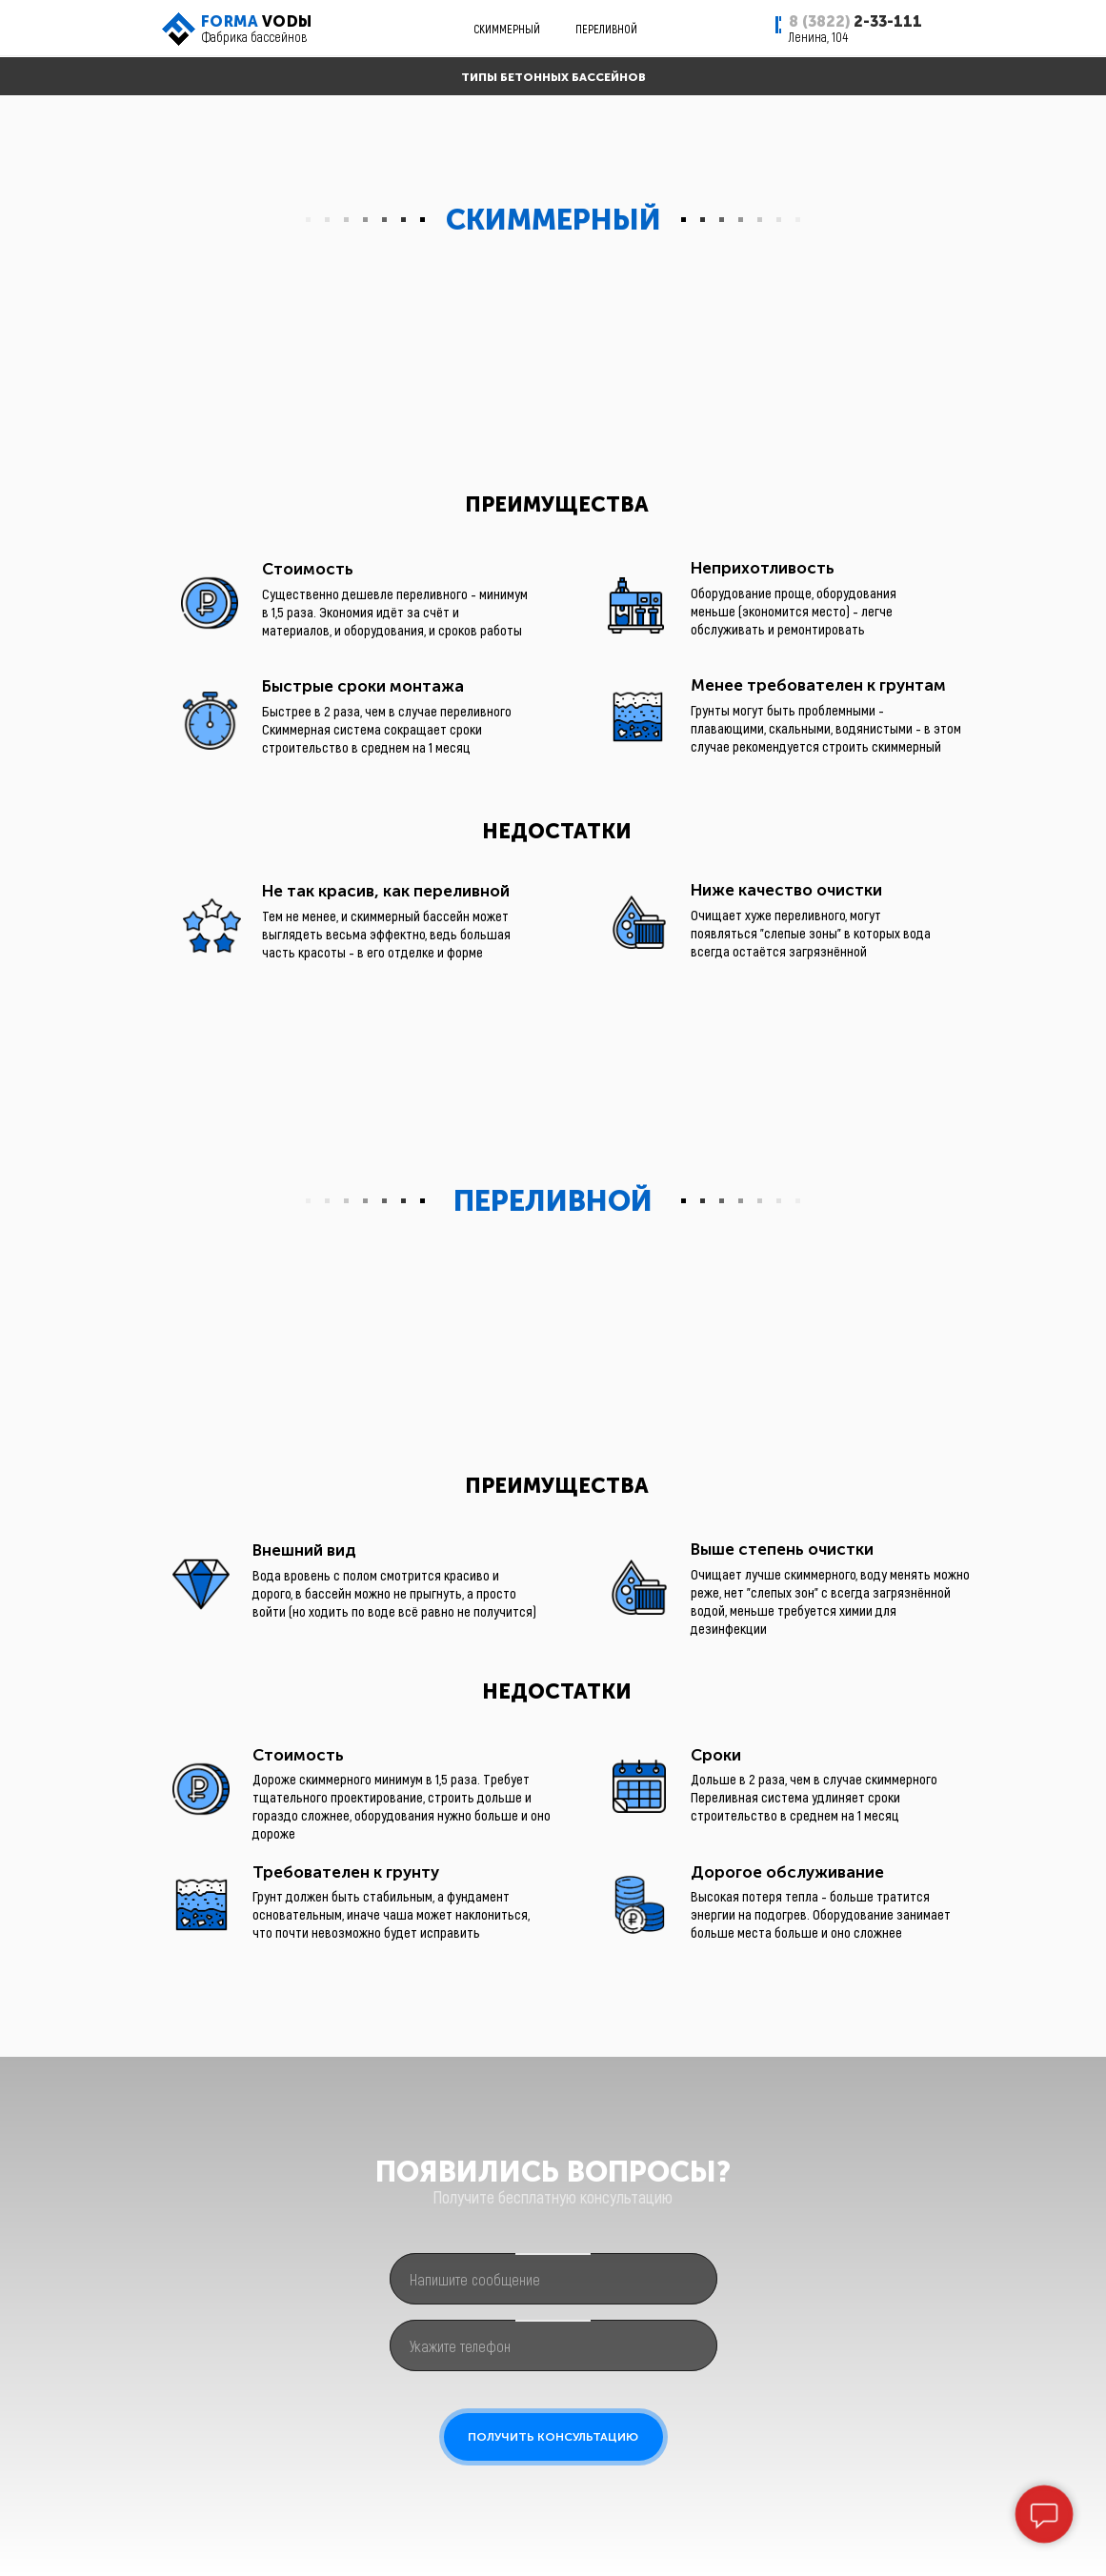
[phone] (553, 2345)
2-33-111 (855, 21)
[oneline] (553, 2278)
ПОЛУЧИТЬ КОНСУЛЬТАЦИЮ (553, 2437)
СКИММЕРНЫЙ (506, 28)
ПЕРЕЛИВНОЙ (606, 28)
